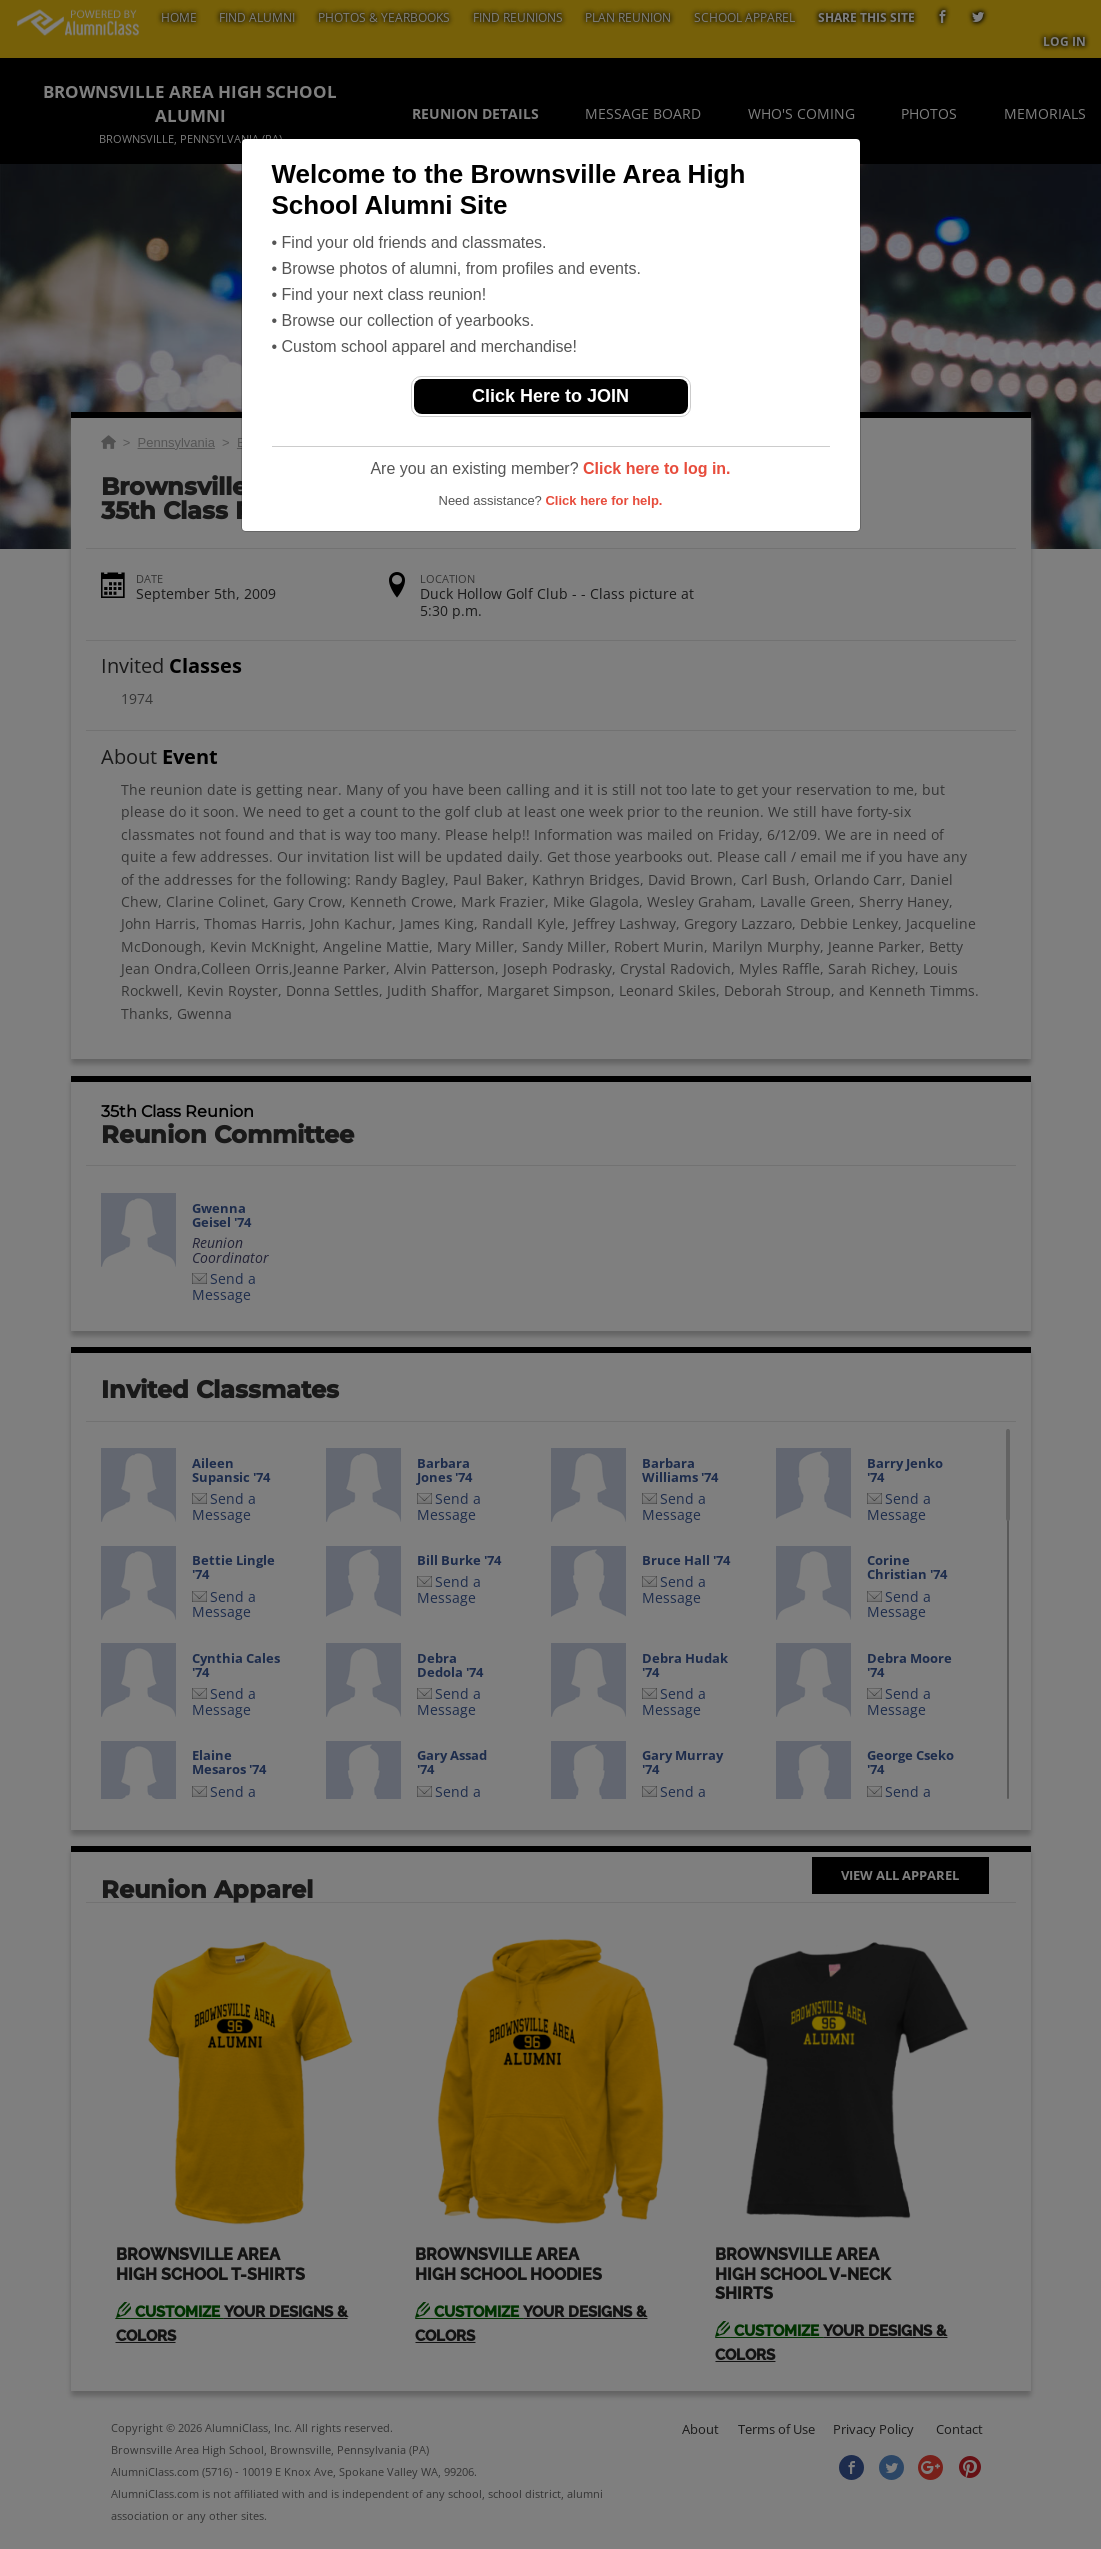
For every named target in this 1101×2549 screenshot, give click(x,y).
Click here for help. (603, 500)
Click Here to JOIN (550, 396)
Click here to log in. (657, 468)
